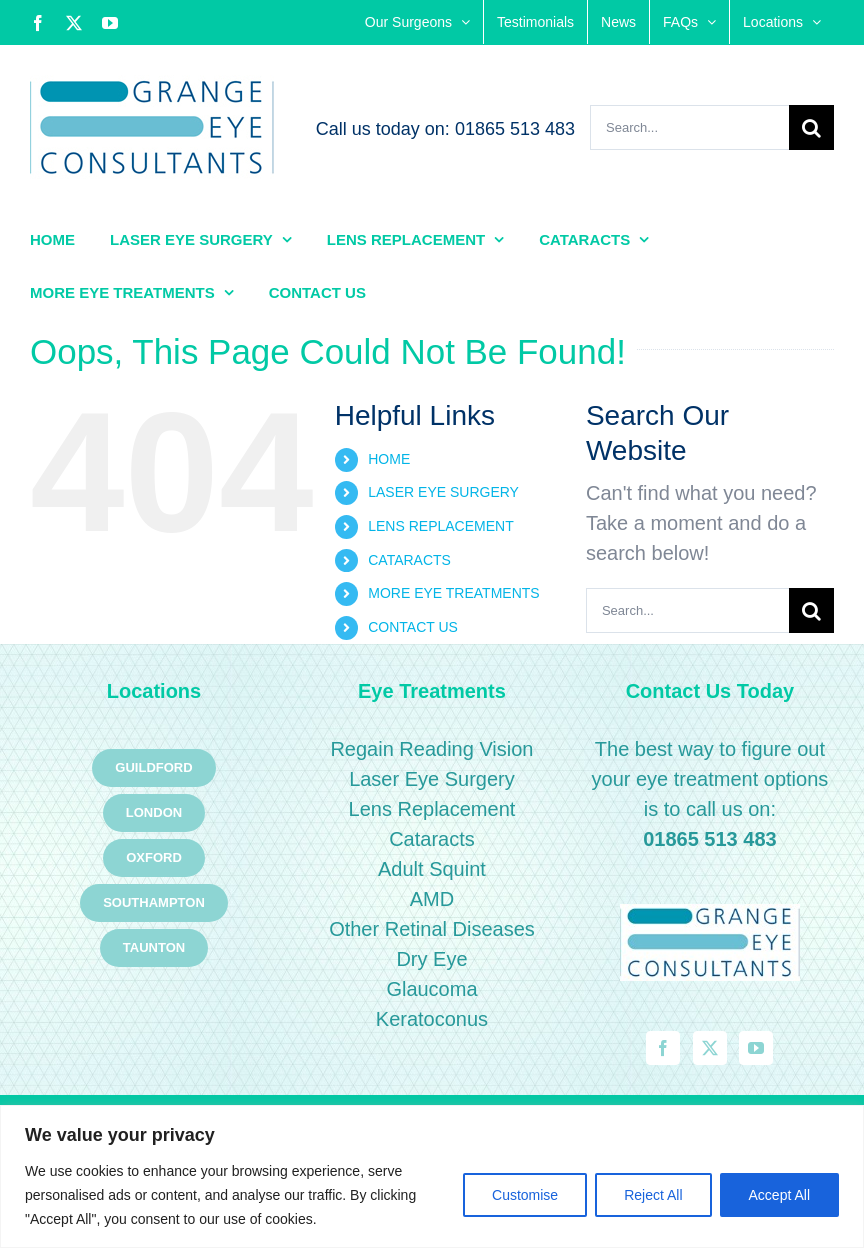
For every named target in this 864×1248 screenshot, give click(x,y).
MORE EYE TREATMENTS (453, 593)
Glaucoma (431, 989)
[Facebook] (663, 1048)
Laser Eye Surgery (432, 779)
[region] (432, 1176)
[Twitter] (710, 1048)
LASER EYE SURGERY (443, 492)
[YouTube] (756, 1048)
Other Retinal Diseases (432, 929)
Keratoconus (432, 1019)
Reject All (653, 1195)
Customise (525, 1195)
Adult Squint (432, 869)
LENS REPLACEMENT (440, 526)
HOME (389, 459)
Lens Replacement (432, 809)
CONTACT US (413, 627)
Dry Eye (431, 959)
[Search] (811, 127)
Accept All (779, 1195)
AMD (432, 899)
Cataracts (432, 839)
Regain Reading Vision (431, 749)
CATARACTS (409, 560)
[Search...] (689, 127)
